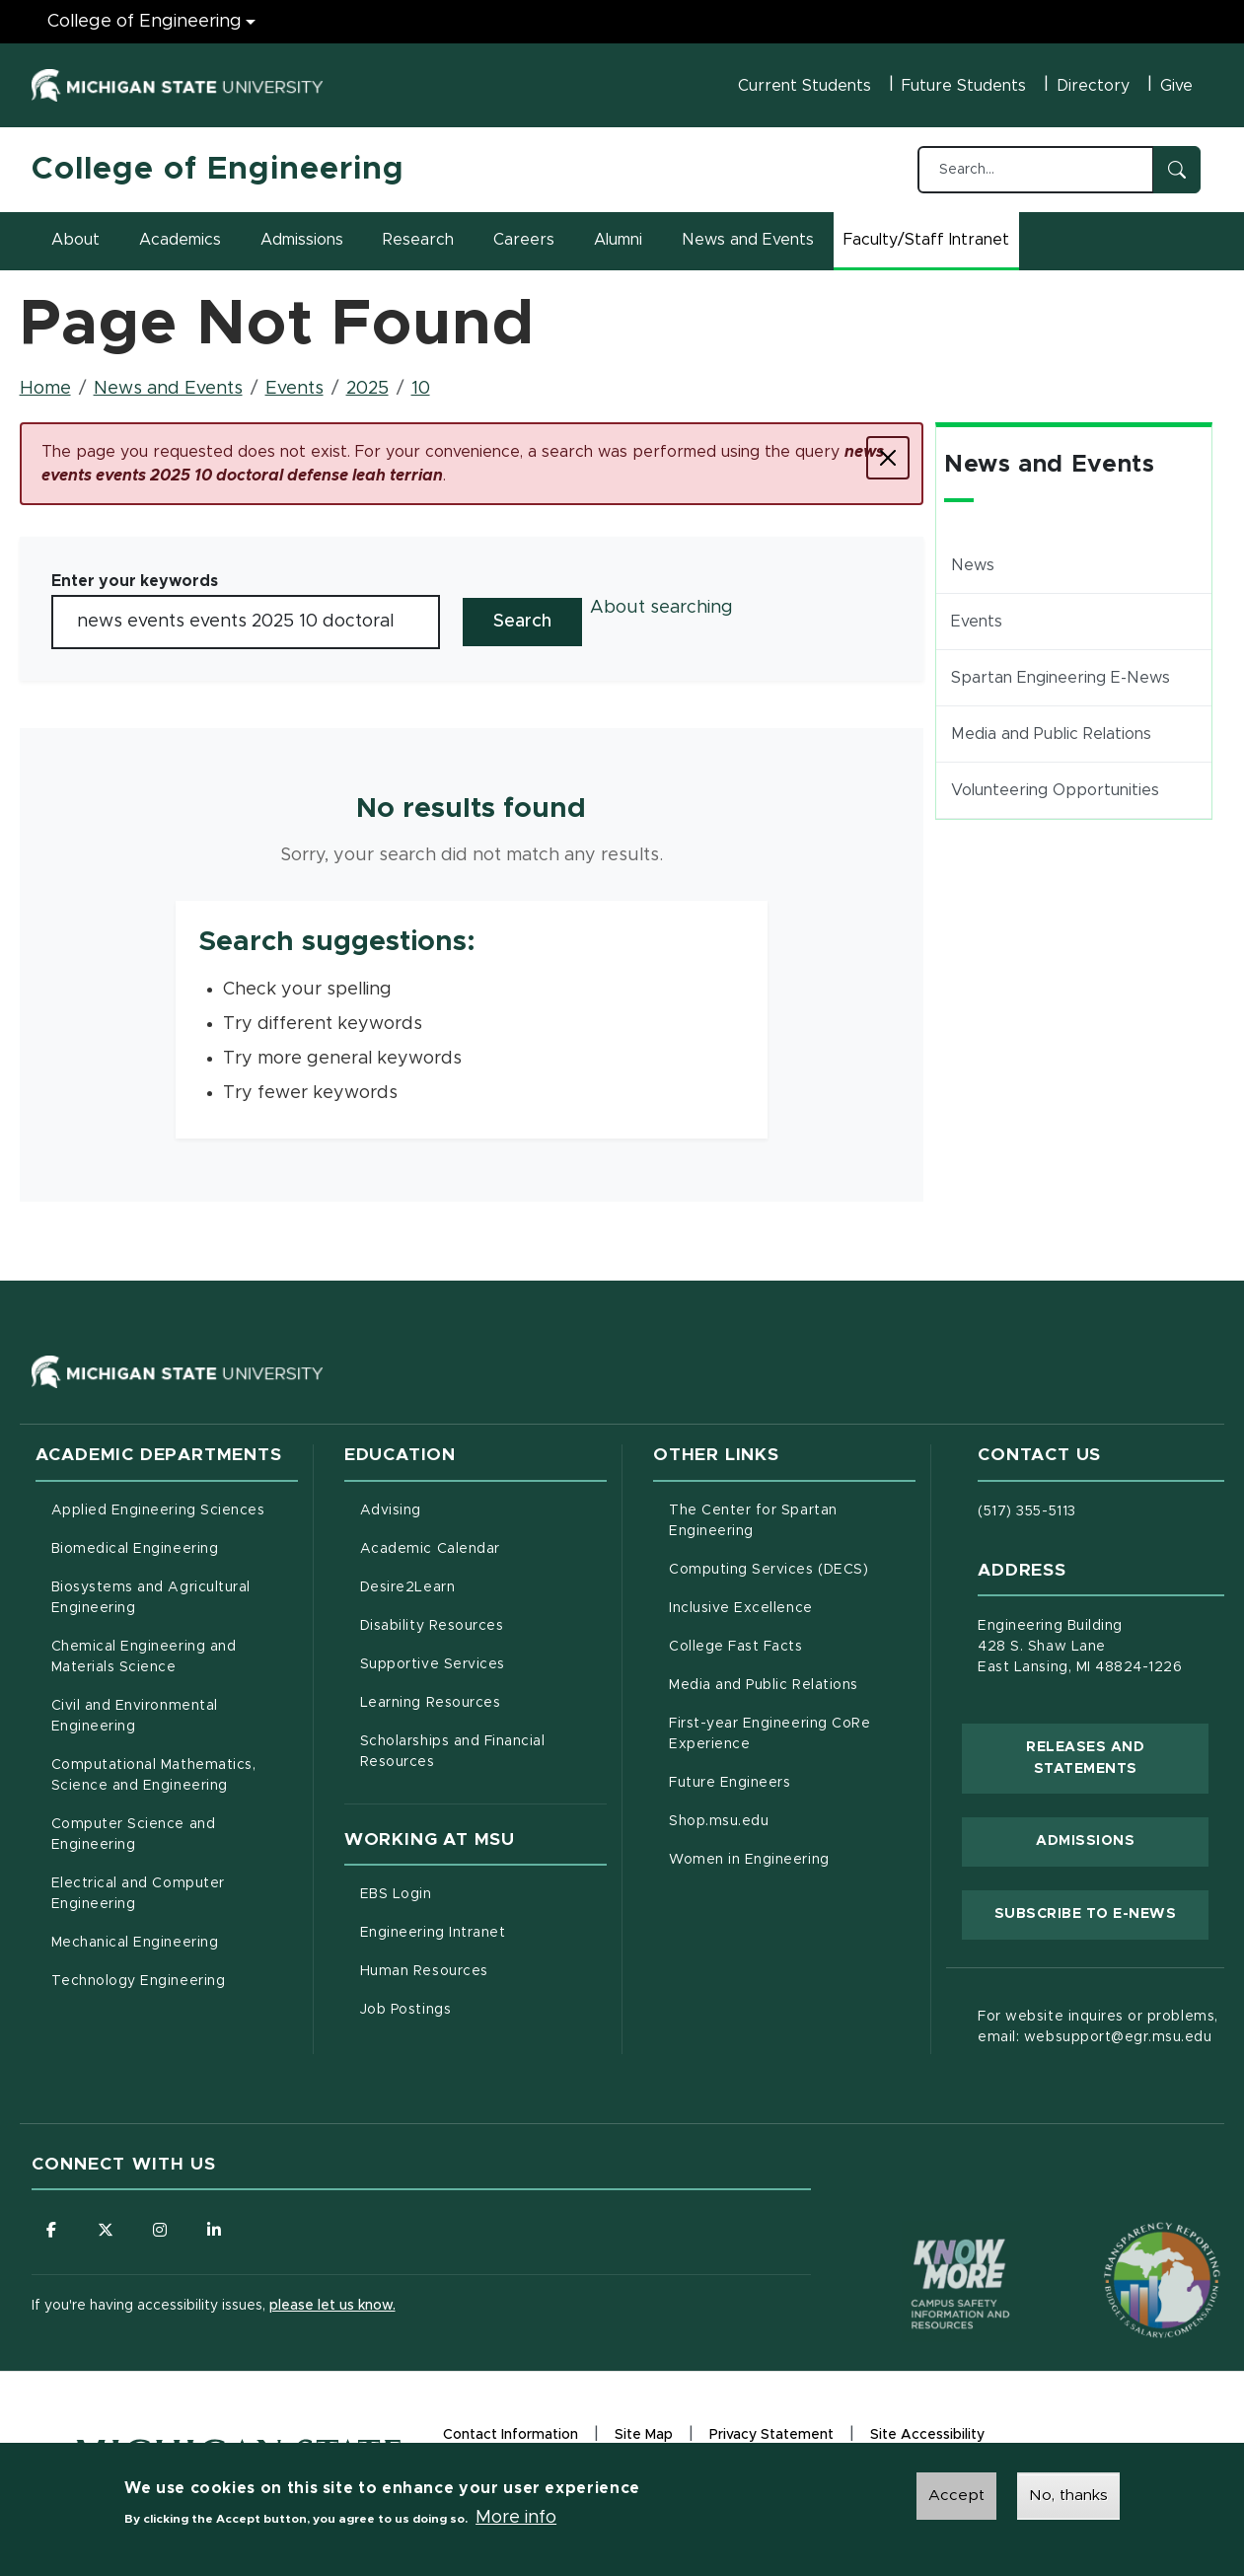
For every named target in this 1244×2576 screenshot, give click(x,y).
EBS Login (478, 1892)
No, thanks (1068, 2498)
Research (418, 240)
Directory (1093, 86)
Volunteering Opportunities (1055, 790)
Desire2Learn (483, 1585)
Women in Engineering (749, 1860)
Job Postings (483, 2008)
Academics (180, 240)
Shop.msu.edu (792, 1819)
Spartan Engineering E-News (1060, 678)
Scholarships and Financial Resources (453, 1751)
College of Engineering (218, 169)
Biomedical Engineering (135, 1549)
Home (45, 389)
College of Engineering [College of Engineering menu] (144, 22)
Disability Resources (483, 1624)
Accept (956, 2498)
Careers (523, 240)
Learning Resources (483, 1701)
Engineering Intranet (483, 1931)
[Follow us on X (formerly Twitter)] (105, 2229)
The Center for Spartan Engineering (792, 1521)
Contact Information (510, 2435)
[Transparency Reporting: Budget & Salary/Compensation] (1124, 2242)
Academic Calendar (483, 1547)
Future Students (964, 86)
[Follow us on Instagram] (160, 2229)
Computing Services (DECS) (792, 1568)
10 (420, 389)
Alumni (618, 240)
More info (516, 2520)
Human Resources (483, 1969)
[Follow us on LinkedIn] (214, 2229)
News (972, 565)
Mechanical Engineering (135, 1943)
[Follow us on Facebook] (51, 2229)
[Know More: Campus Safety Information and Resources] (923, 2242)
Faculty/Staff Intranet (929, 245)
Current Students (804, 86)
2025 (367, 389)
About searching (661, 608)
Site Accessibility (927, 2437)
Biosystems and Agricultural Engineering (174, 1598)
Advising (390, 1510)
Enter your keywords (134, 581)
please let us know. (332, 2306)
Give (1176, 86)
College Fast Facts (792, 1645)
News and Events (748, 240)
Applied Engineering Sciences (158, 1510)
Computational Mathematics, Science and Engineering (174, 1775)
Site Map (644, 2435)
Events (294, 389)
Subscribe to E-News (1101, 1912)
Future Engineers (729, 1783)
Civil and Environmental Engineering (134, 1716)
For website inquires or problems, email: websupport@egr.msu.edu (1097, 2027)
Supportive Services (483, 1662)
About (75, 240)
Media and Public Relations (1051, 734)
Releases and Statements (1117, 1758)
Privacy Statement (771, 2437)
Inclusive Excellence (741, 1608)
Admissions (301, 240)
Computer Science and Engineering (133, 1834)
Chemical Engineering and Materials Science (144, 1657)
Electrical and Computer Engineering (138, 1894)
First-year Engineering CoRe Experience (769, 1734)
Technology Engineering (138, 1981)
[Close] (888, 457)
